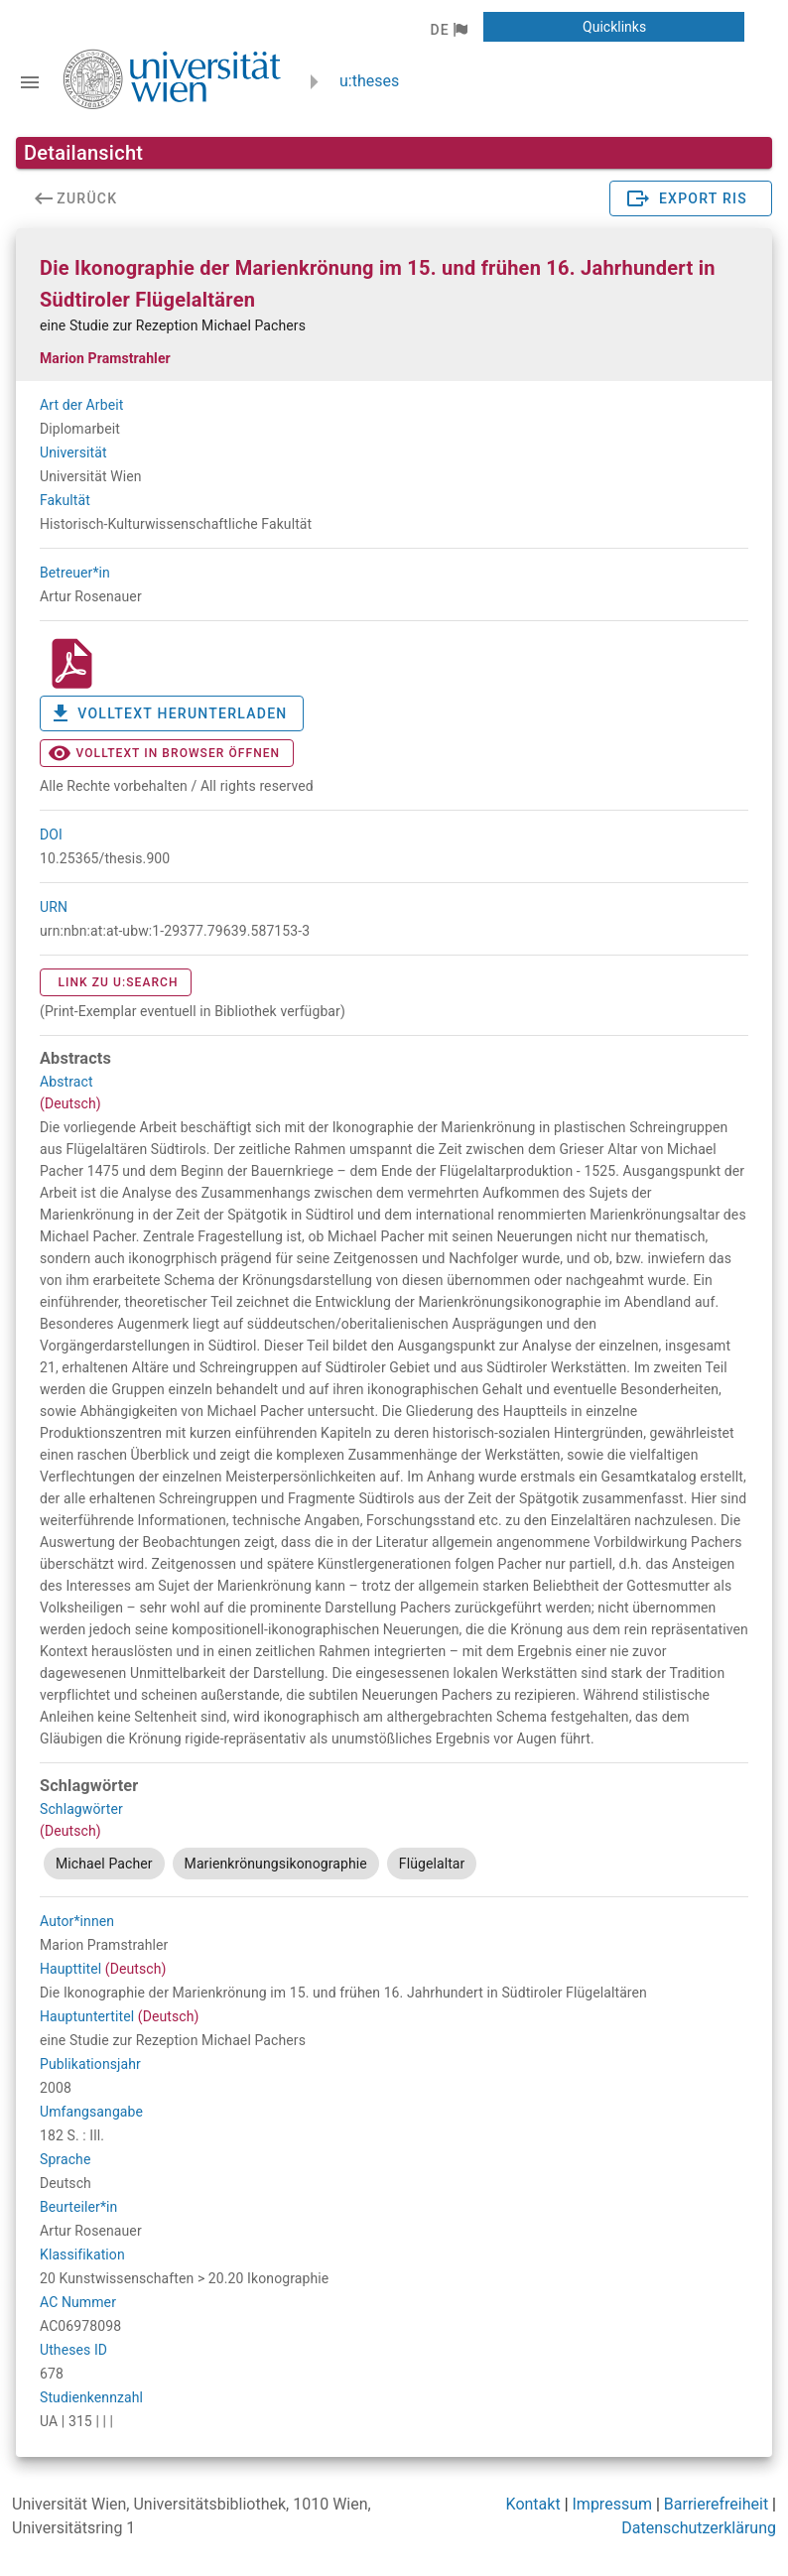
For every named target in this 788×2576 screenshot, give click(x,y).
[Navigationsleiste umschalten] (30, 82)
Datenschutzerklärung (698, 2527)
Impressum (613, 2504)
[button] (448, 30)
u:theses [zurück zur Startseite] (369, 80)
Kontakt (533, 2504)
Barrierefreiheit (716, 2504)
